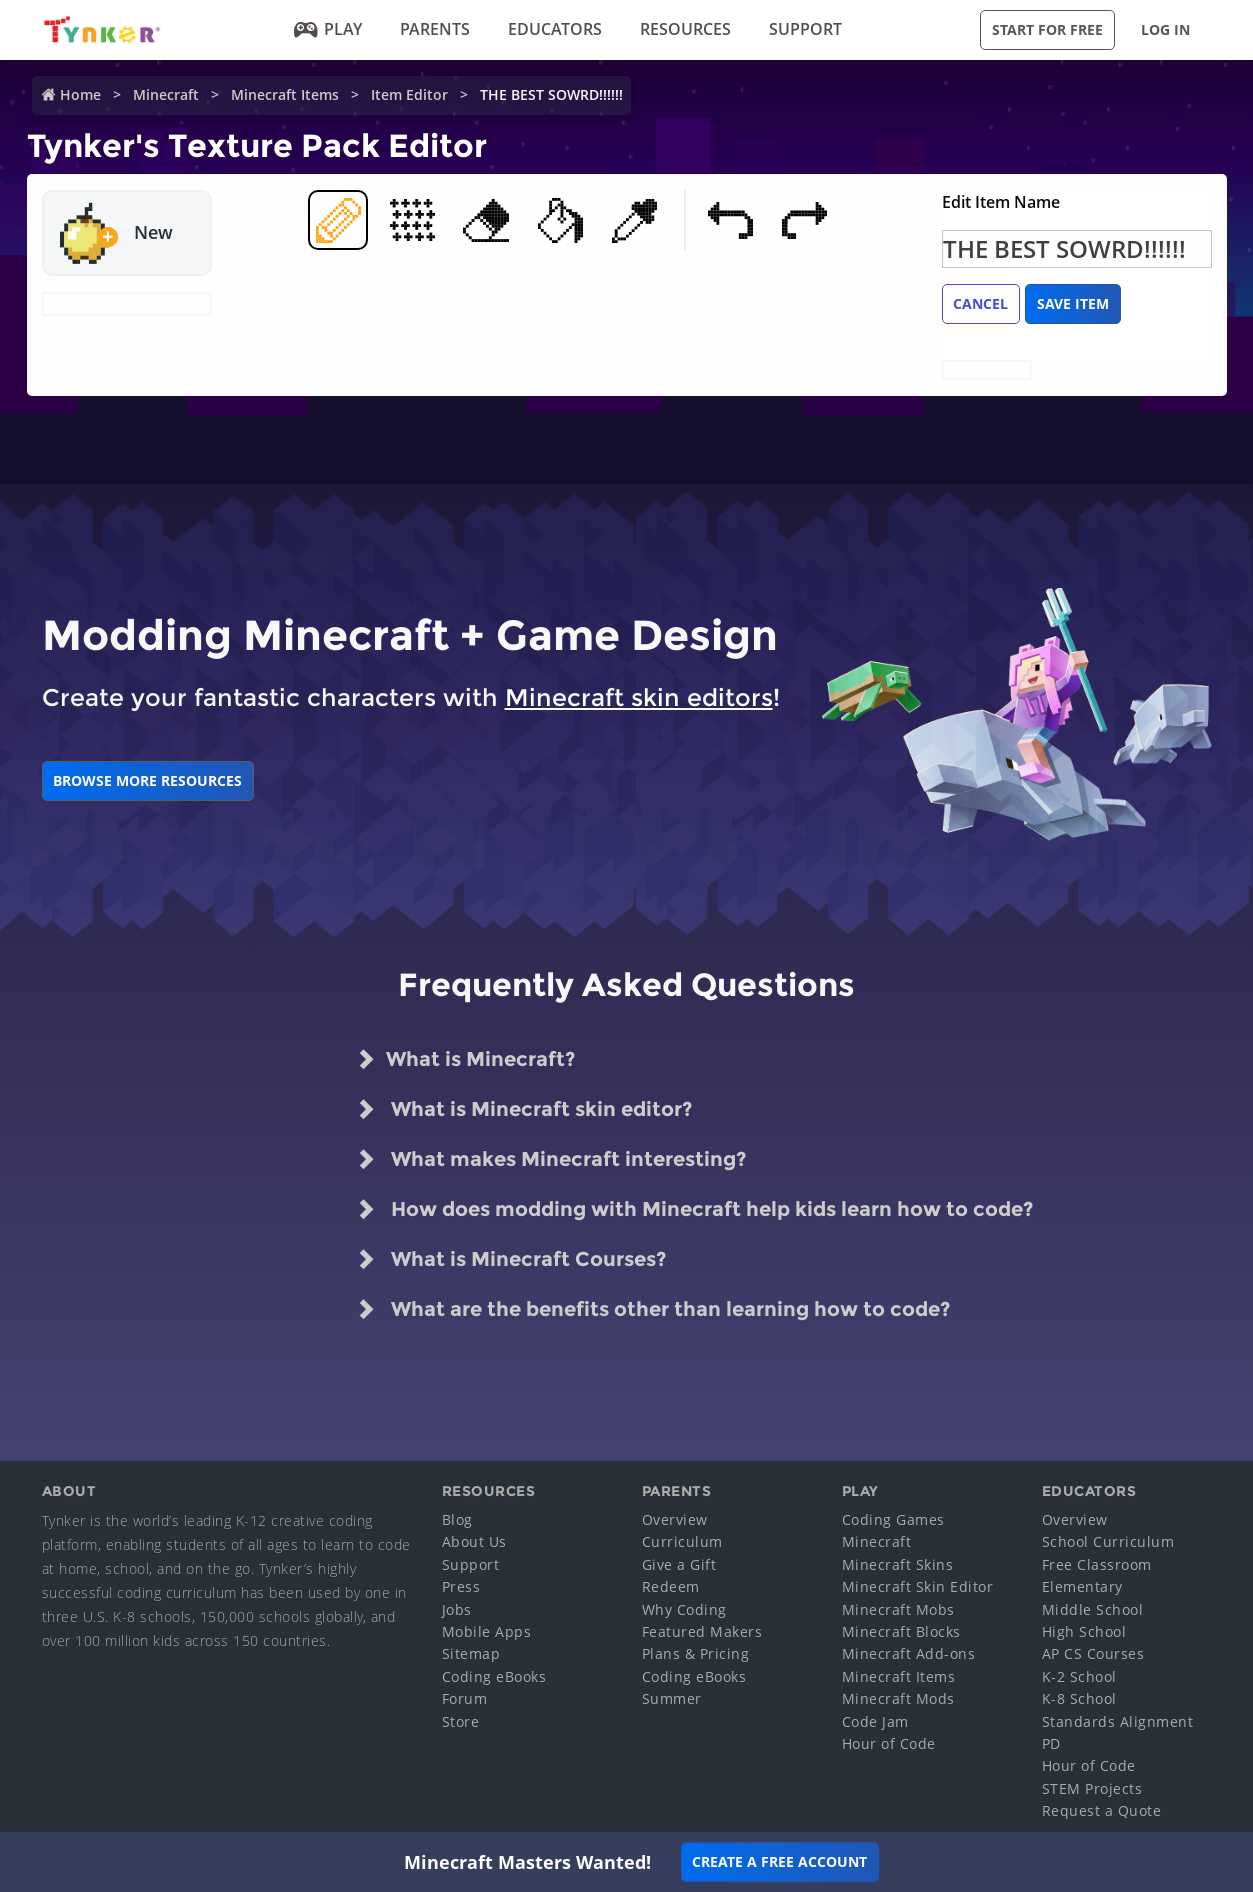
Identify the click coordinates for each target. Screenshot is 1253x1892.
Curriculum (682, 1541)
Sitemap (471, 1653)
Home (80, 94)
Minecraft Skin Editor (918, 1586)
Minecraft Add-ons (909, 1653)
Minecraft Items (285, 94)
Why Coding (684, 1609)
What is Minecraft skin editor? (524, 1109)
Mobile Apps (487, 1631)
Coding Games (893, 1519)
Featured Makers (702, 1631)
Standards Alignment (1118, 1721)
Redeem (671, 1586)
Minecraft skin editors (639, 697)
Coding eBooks (494, 1676)
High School (1084, 1631)
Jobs (457, 1609)
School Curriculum (1108, 1541)
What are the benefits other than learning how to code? (653, 1309)
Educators (555, 29)
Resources (685, 29)
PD (1051, 1743)
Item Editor (409, 94)
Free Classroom (1097, 1564)
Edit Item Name (1001, 202)
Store (461, 1721)
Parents (435, 29)
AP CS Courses (1093, 1653)
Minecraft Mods (898, 1698)
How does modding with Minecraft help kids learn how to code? (694, 1209)
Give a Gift (679, 1564)
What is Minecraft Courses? (511, 1259)
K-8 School (1079, 1698)
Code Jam (875, 1721)
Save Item (1073, 303)
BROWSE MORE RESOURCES (147, 780)
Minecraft (166, 94)
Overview (675, 1519)
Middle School (1093, 1609)
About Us (474, 1541)
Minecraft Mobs (898, 1609)
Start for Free (1047, 29)
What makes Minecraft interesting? (551, 1159)
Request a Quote (1102, 1810)
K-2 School (1079, 1676)
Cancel (980, 303)
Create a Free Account (779, 1861)
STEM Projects (1092, 1788)
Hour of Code (889, 1743)
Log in (1165, 29)
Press (461, 1586)
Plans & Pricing (696, 1653)
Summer (672, 1698)
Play (328, 29)
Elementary (1082, 1586)
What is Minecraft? (465, 1059)
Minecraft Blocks (901, 1631)
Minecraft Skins (898, 1564)
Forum (465, 1698)
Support (805, 29)
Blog (457, 1519)
